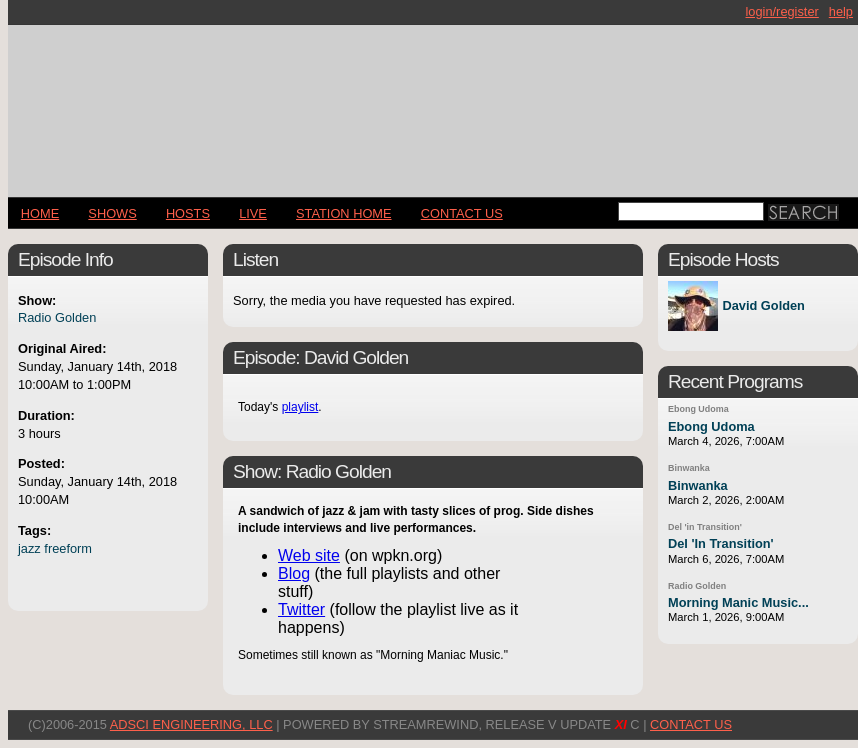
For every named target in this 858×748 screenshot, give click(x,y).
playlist (300, 407)
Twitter (301, 609)
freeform (68, 548)
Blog (294, 573)
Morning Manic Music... (738, 602)
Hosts (188, 213)
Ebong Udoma (698, 409)
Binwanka (689, 468)
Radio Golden (57, 317)
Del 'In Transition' (721, 543)
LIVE (253, 213)
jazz (29, 548)
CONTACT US (462, 213)
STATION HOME (344, 213)
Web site (309, 555)
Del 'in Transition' (705, 527)
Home (40, 213)
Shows (112, 213)
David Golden (763, 306)
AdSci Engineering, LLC (191, 724)
